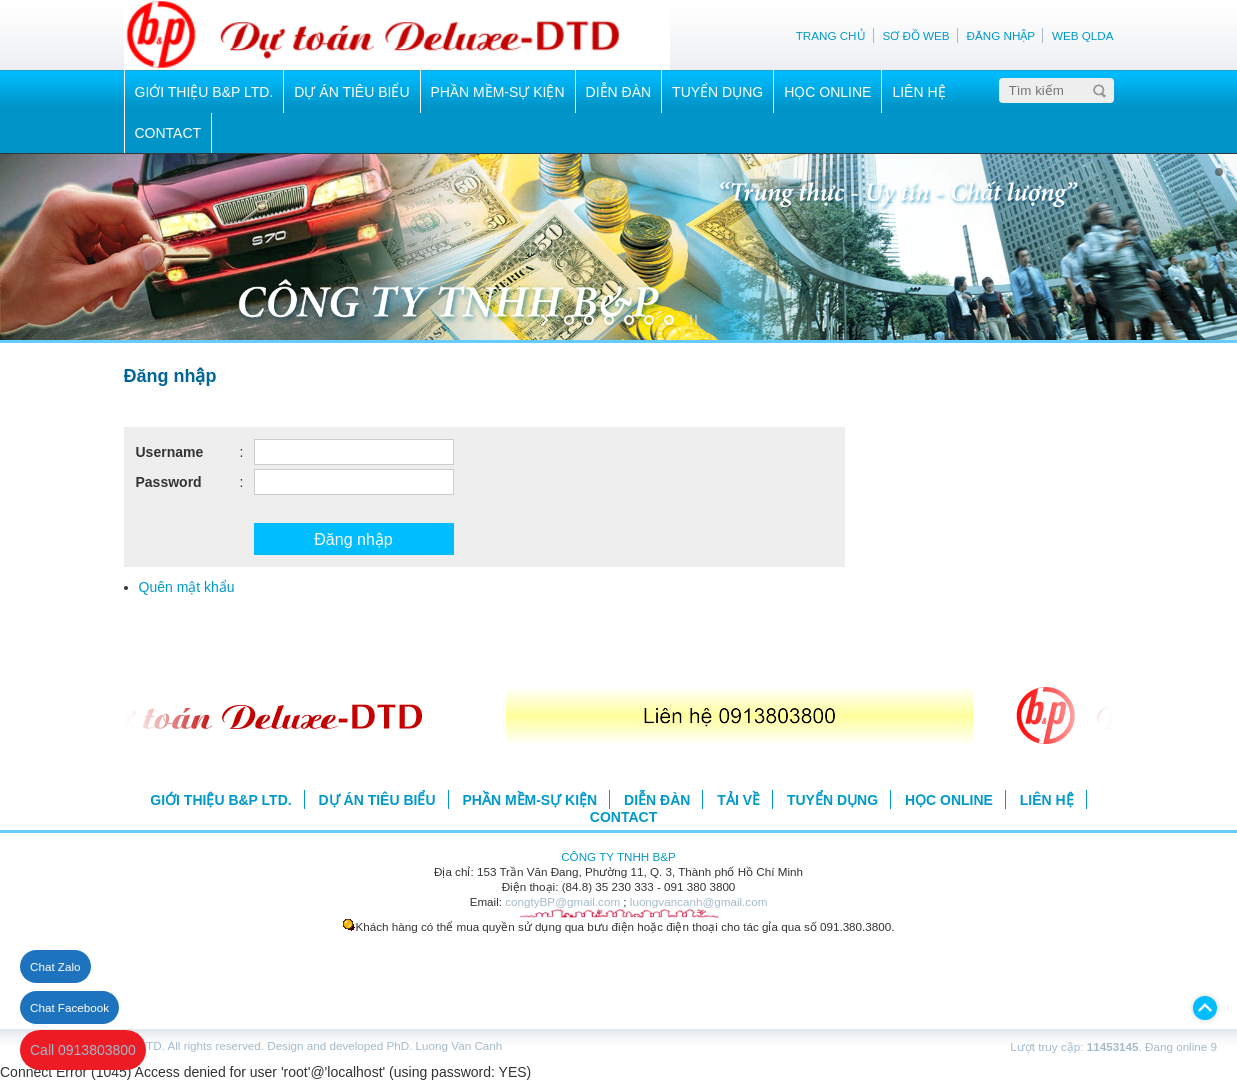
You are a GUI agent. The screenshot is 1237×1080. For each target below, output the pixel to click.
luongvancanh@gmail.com (699, 901)
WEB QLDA (1083, 35)
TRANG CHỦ (831, 35)
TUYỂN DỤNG (717, 92)
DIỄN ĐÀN (619, 92)
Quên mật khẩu (187, 587)
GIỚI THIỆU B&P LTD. (204, 92)
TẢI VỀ (738, 800)
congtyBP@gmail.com (562, 901)
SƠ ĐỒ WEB (915, 35)
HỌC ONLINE (827, 92)
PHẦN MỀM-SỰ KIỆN (498, 92)
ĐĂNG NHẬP (1001, 35)
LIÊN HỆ (918, 92)
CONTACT (168, 133)
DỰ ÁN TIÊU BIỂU (351, 92)
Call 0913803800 (83, 1050)
